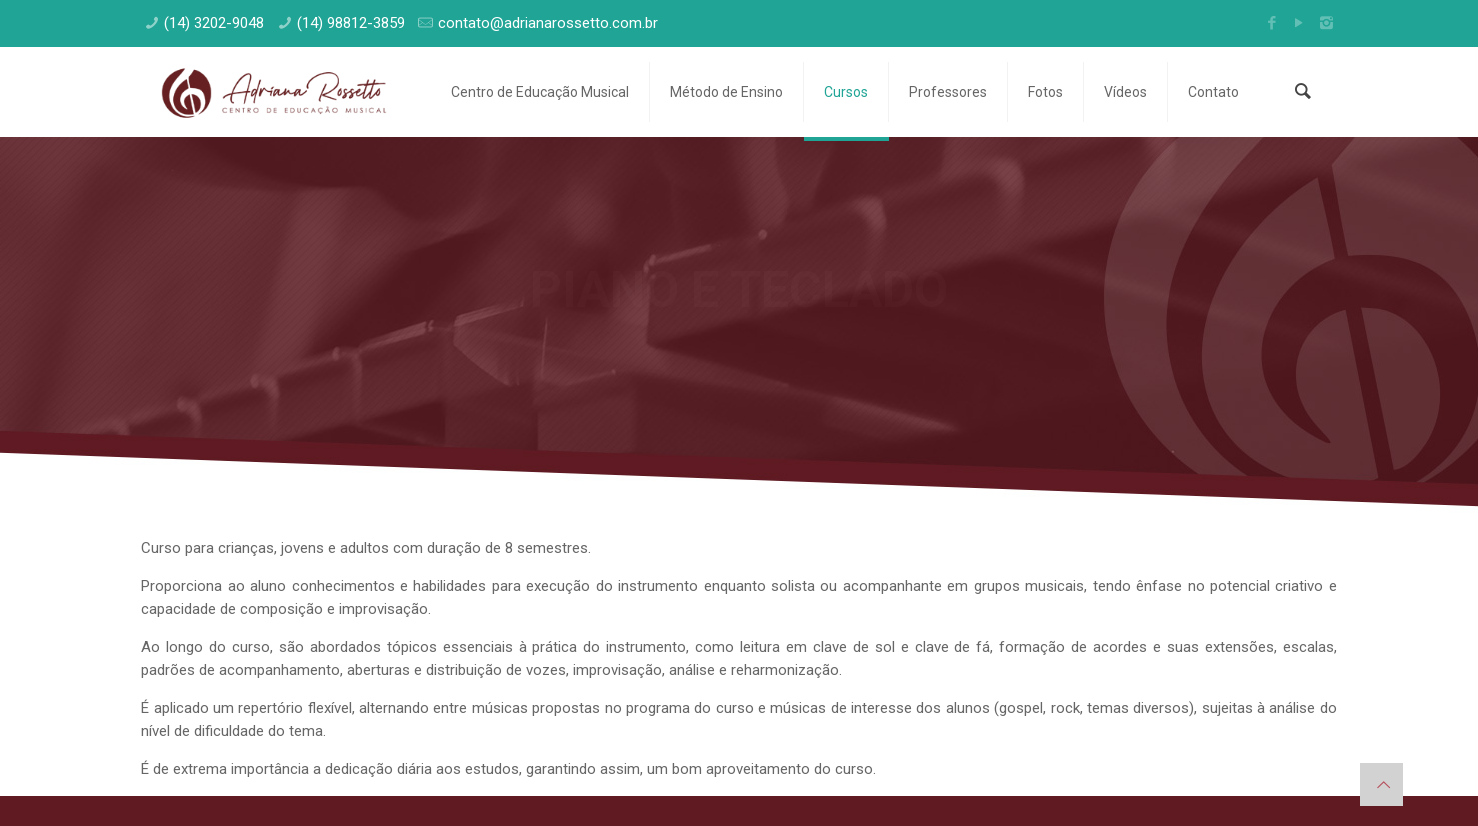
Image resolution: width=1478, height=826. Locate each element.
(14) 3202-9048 (214, 23)
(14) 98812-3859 (351, 23)
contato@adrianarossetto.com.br (548, 23)
